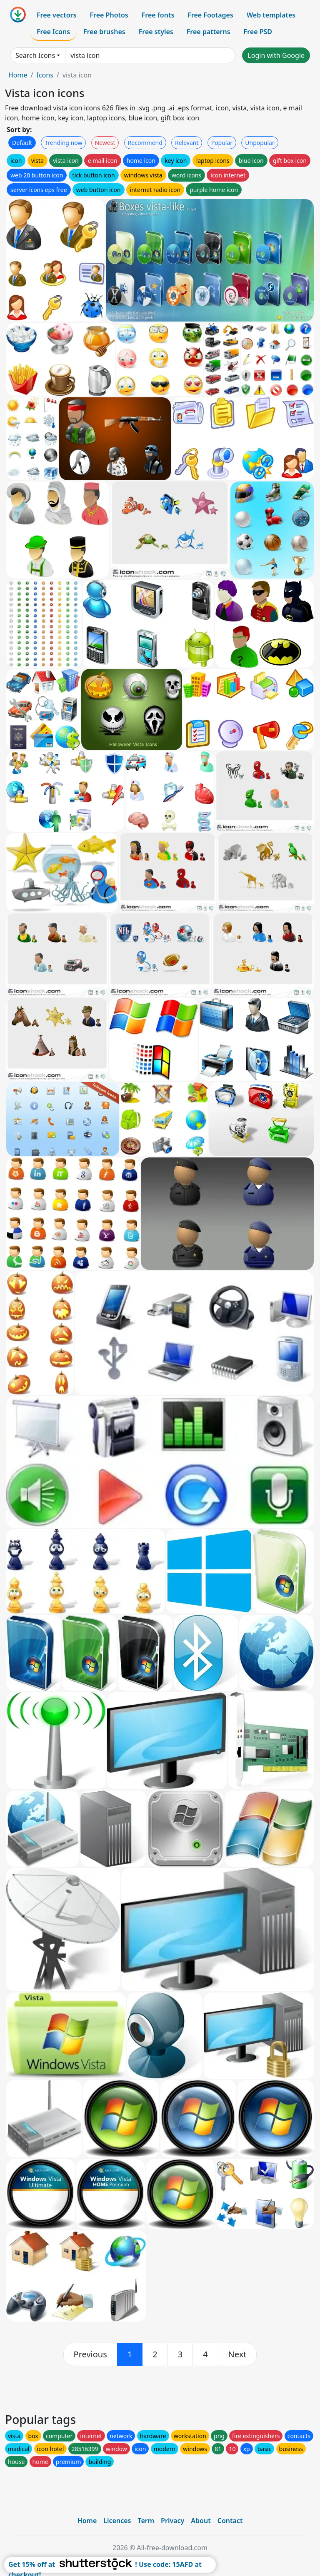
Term (146, 2520)
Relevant (187, 143)
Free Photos (109, 15)
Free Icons (53, 31)
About (200, 2520)
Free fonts (158, 15)
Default (22, 143)
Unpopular (259, 143)
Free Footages (210, 15)
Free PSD (258, 31)
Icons (44, 75)
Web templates (271, 15)
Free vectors (56, 15)
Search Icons (35, 55)
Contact (230, 2520)
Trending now (63, 143)
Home (18, 75)
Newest (105, 143)
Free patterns (208, 31)
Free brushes (104, 31)
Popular (221, 143)
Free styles (156, 31)
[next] (237, 2354)
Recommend (145, 143)
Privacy (172, 2520)
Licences (117, 2520)
